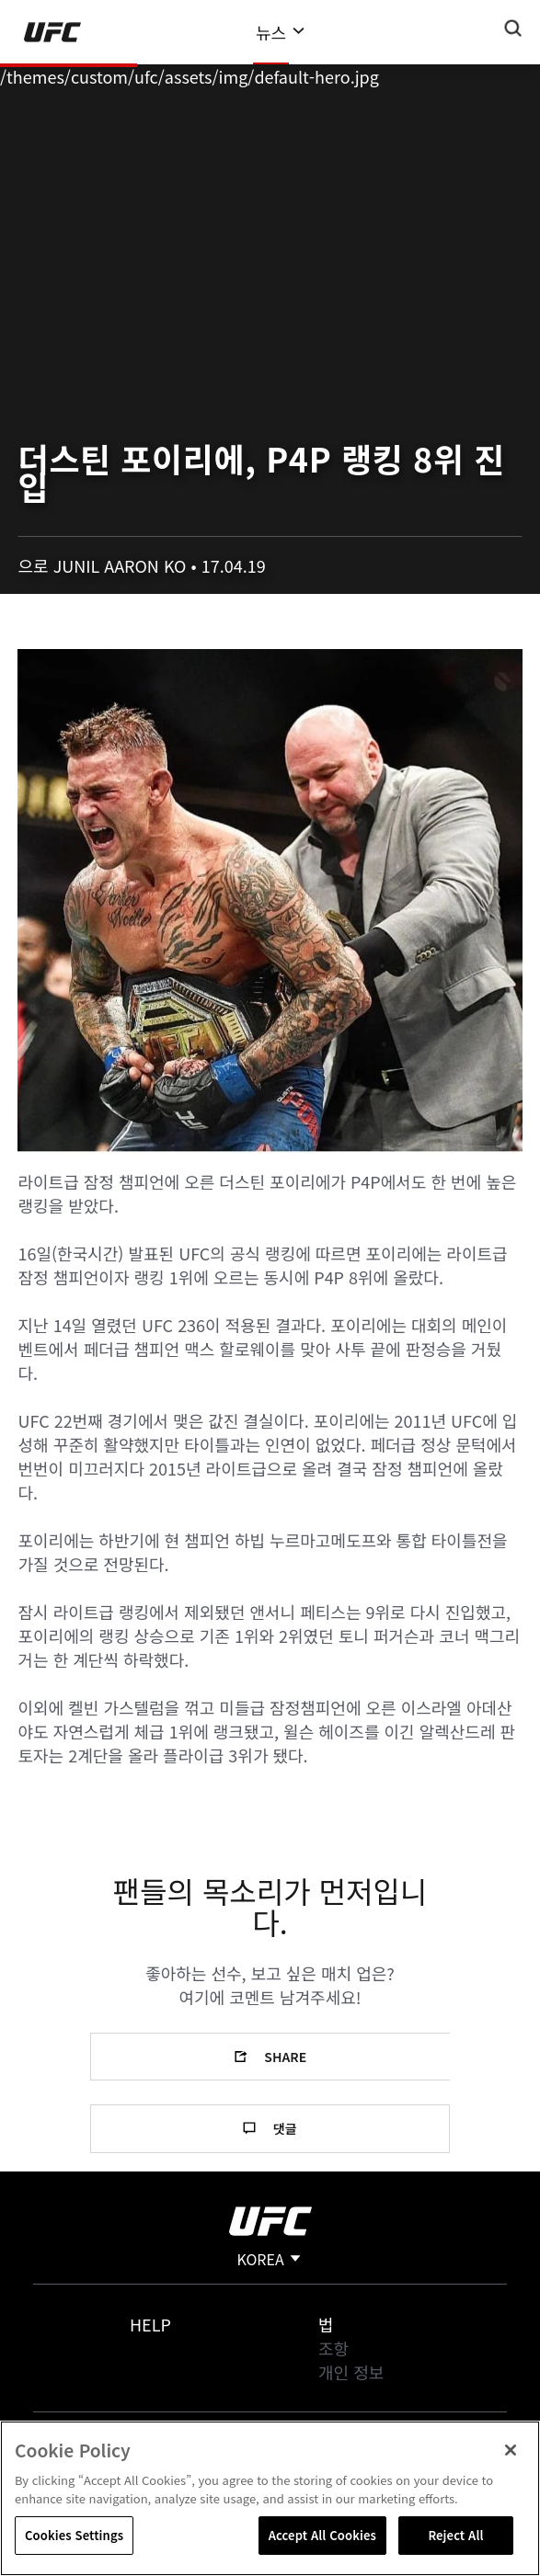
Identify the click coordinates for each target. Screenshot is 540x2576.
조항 (333, 2348)
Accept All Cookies (322, 2535)
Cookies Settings (74, 2535)
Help (150, 2324)
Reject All (455, 2535)
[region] (270, 2498)
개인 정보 (351, 2372)
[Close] (510, 2450)
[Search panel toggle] (513, 28)
